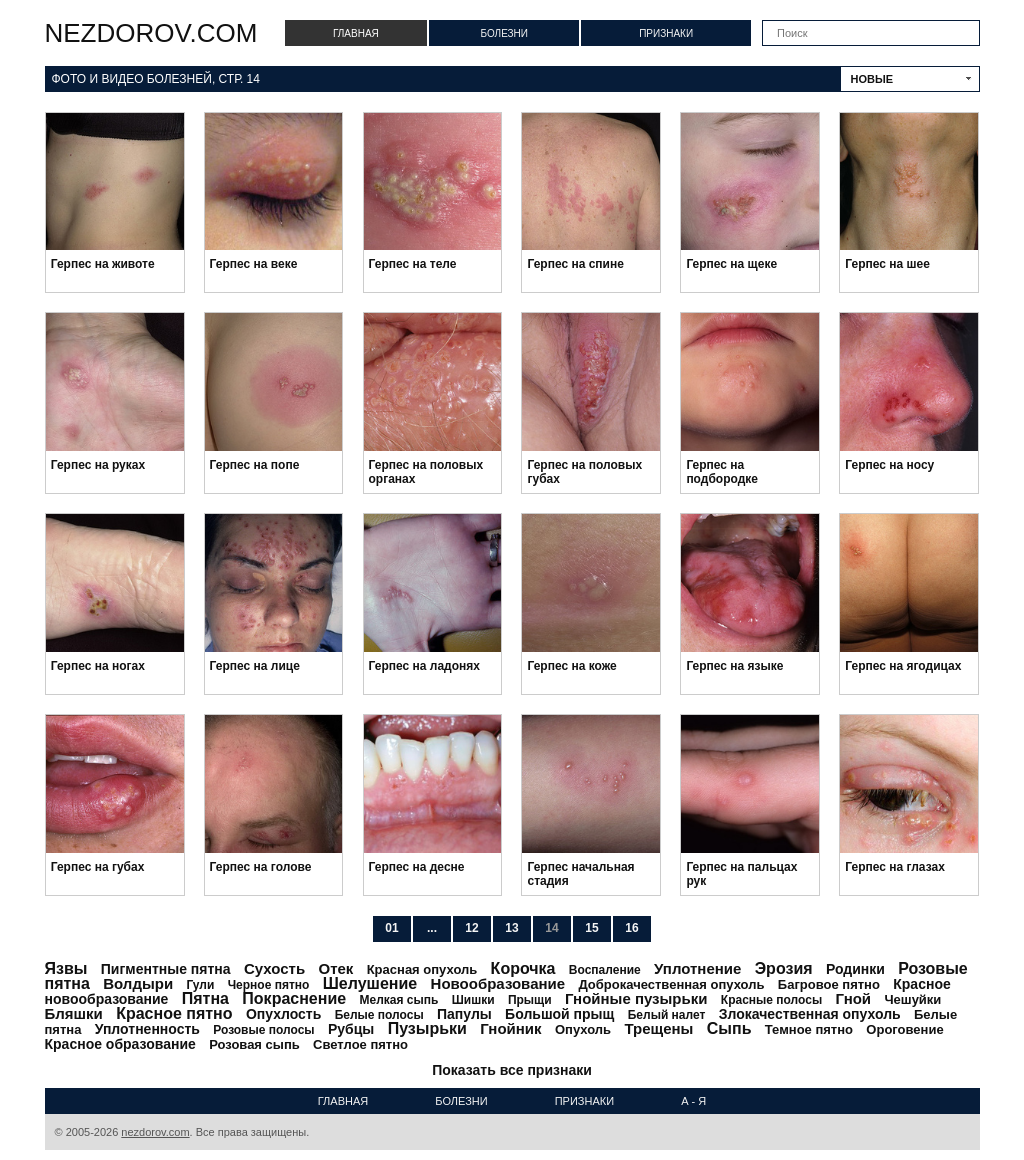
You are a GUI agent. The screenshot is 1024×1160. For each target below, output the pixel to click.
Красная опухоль (422, 969)
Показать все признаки (512, 1070)
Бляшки (74, 1013)
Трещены (658, 1028)
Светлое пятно (360, 1044)
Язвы (66, 968)
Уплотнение (697, 968)
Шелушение (370, 983)
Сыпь (729, 1028)
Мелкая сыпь (399, 1000)
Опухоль (583, 1029)
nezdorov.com (151, 33)
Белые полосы (379, 1015)
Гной (854, 998)
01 (391, 928)
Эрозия (784, 968)
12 (471, 928)
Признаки (666, 33)
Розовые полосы (263, 1030)
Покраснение (294, 998)
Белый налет (667, 1015)
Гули (200, 985)
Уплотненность (147, 1029)
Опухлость (283, 1014)
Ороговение (904, 1029)
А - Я (693, 1101)
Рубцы (351, 1029)
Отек (335, 968)
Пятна (205, 998)
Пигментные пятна (166, 969)
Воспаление (605, 970)
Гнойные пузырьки (636, 998)
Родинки (855, 969)
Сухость (274, 968)
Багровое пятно (829, 984)
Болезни (504, 33)
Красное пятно (174, 1013)
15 (591, 928)
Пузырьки (427, 1028)
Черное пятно (269, 985)
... (432, 928)
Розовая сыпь (254, 1044)
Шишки (473, 1000)
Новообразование (498, 983)
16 (631, 928)
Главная (356, 33)
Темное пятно (809, 1029)
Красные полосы (771, 1000)
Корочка (523, 968)
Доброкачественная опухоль (671, 984)
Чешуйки (912, 999)
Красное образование (120, 1044)
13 (511, 928)
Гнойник (510, 1028)
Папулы (464, 1014)
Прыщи (530, 1000)
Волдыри (138, 983)
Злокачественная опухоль (810, 1014)
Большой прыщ (559, 1014)
